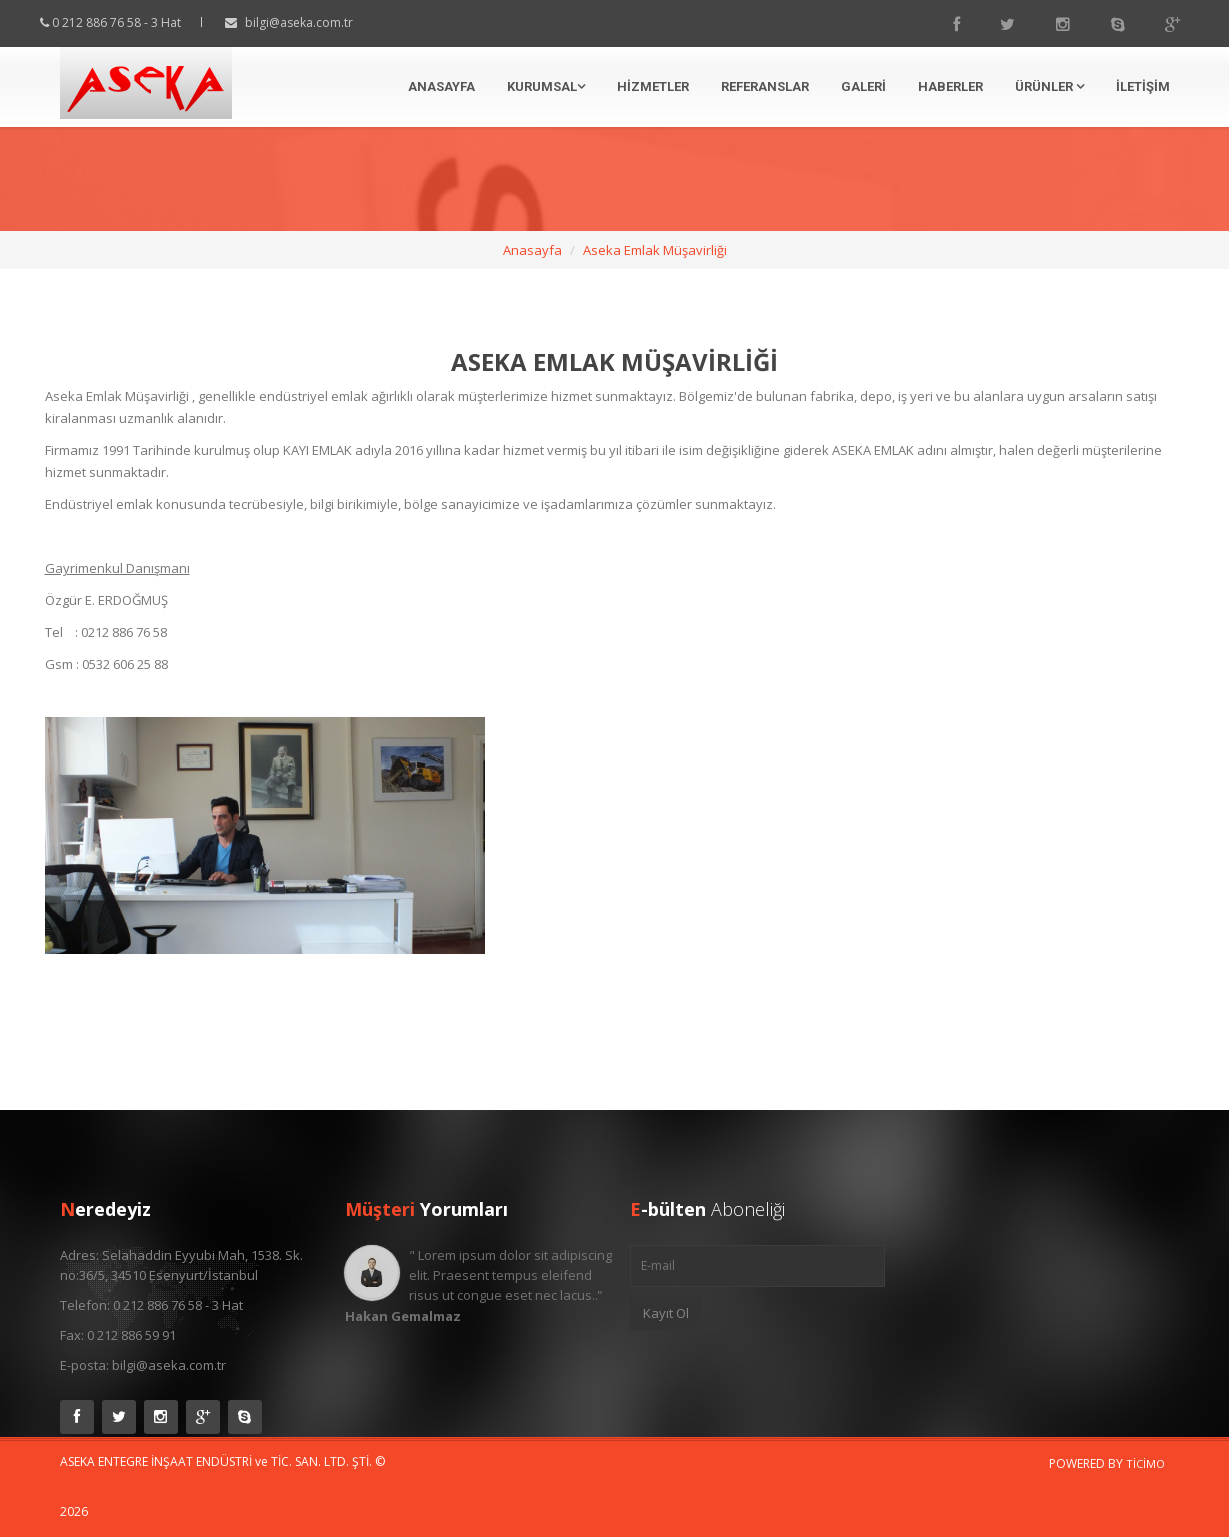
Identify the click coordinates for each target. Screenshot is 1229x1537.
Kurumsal (546, 86)
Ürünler (1049, 86)
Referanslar (765, 86)
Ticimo (1145, 1463)
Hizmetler (653, 86)
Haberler (950, 86)
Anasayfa (441, 86)
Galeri (863, 86)
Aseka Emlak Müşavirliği (655, 250)
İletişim (1143, 86)
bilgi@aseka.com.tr (317, 22)
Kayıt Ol (666, 1313)
